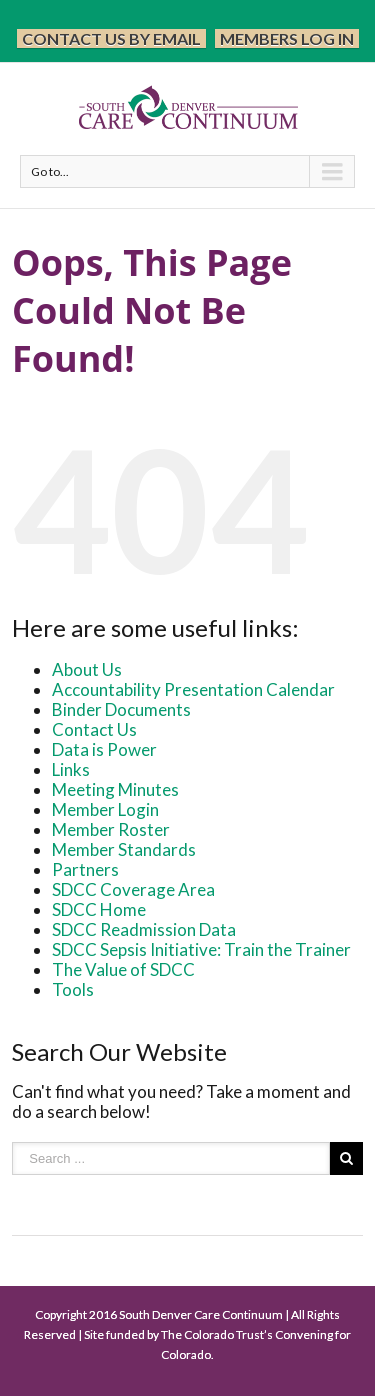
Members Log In (287, 38)
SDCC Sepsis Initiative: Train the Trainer (201, 949)
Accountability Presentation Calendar (193, 689)
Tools (73, 989)
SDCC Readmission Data (144, 929)
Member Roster (111, 829)
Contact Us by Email (111, 38)
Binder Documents (121, 709)
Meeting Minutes (115, 789)
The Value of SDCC (123, 969)
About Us (87, 669)
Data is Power (104, 749)
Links (71, 769)
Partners (85, 869)
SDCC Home (99, 909)
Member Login (105, 809)
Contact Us (94, 729)
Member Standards (124, 849)
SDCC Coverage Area (133, 889)
